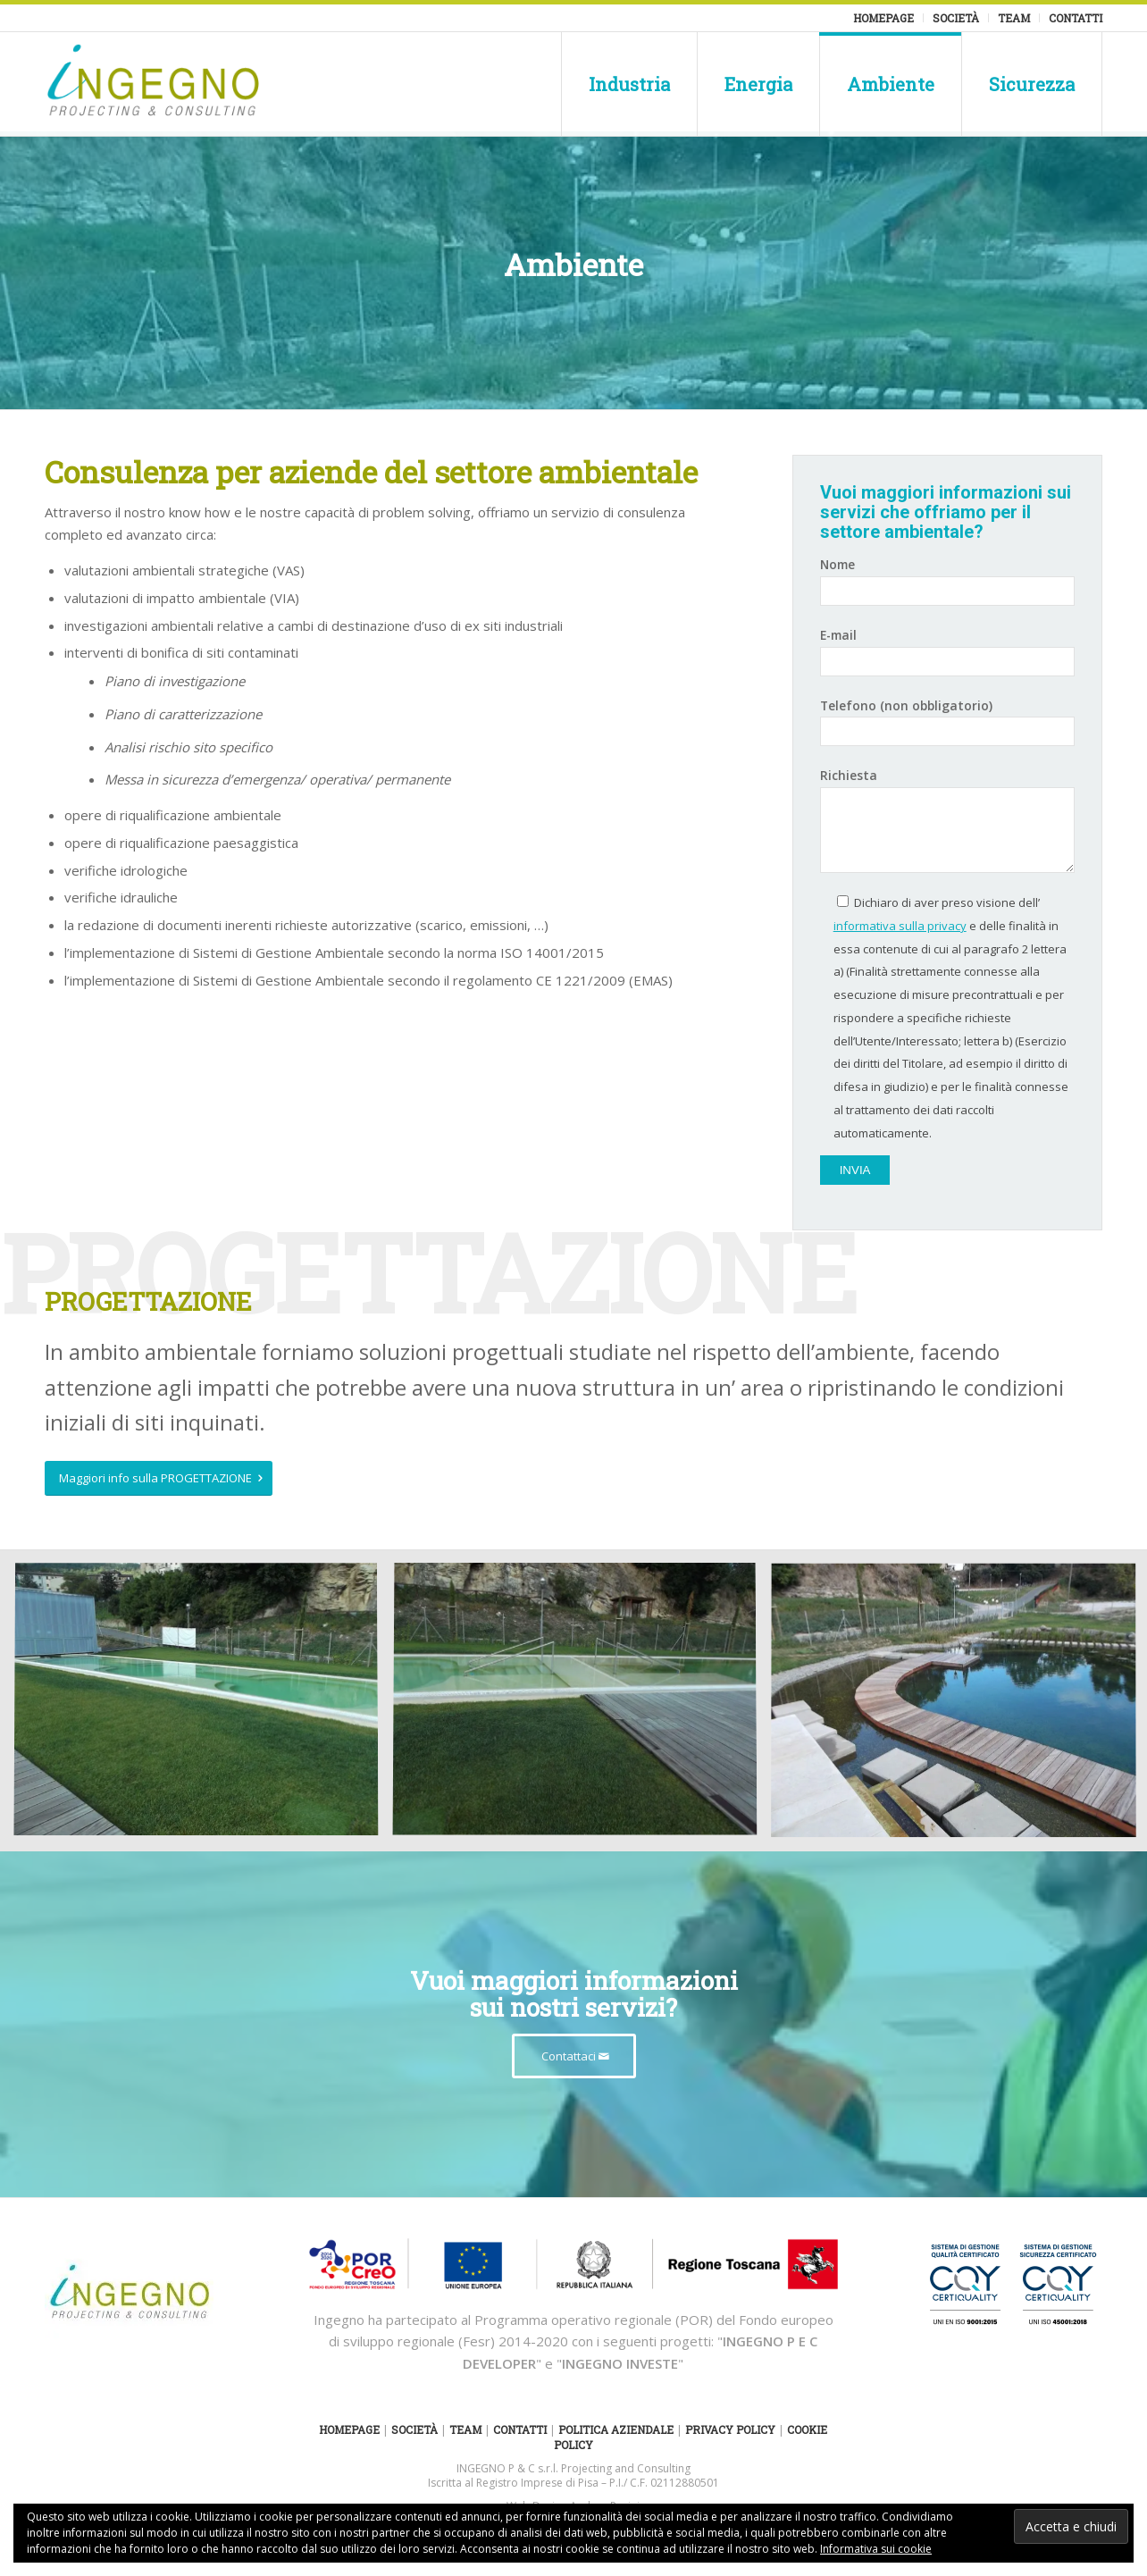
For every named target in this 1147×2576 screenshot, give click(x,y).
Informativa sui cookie (876, 2548)
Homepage (883, 18)
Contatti (1075, 18)
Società (956, 18)
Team (1014, 18)
